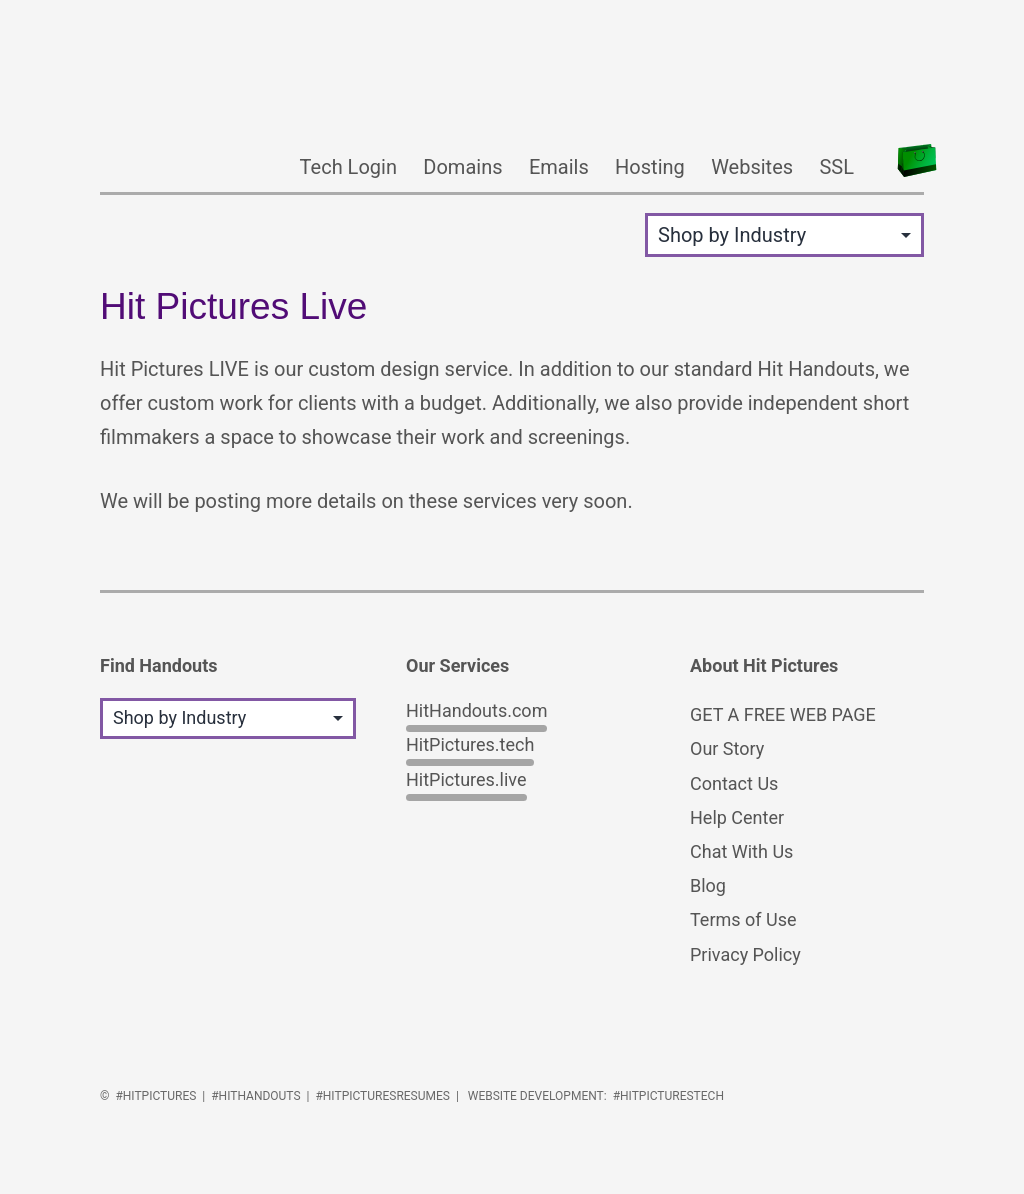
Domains (462, 167)
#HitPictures (155, 1096)
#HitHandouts (255, 1096)
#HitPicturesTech (668, 1096)
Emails (559, 167)
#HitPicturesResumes (382, 1096)
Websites (752, 167)
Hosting (650, 167)
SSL (836, 167)
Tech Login (348, 167)
